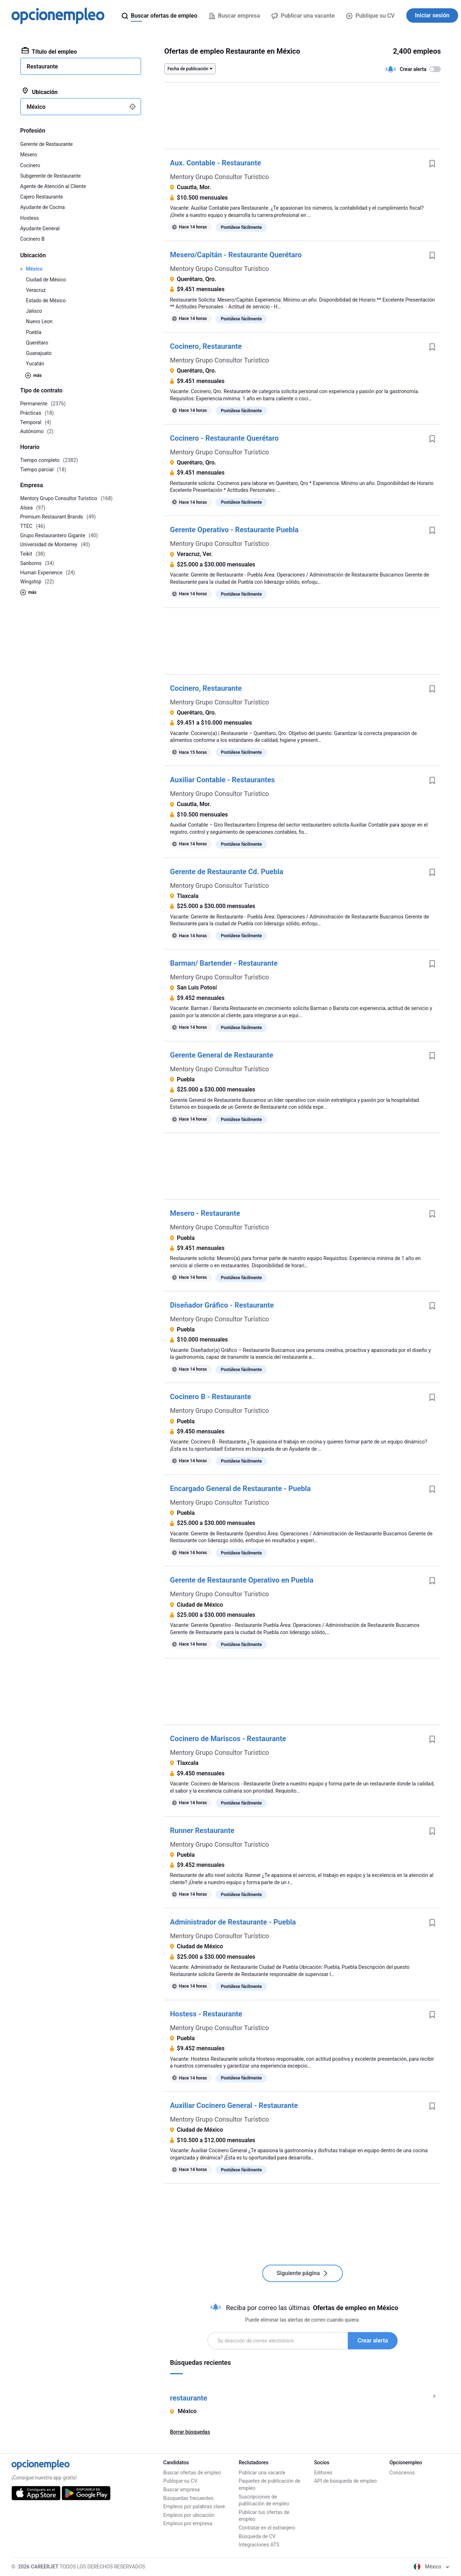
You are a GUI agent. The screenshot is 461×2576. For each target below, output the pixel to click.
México (34, 269)
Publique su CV (370, 15)
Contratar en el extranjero (267, 2528)
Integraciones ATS (259, 2545)
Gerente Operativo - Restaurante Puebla (234, 529)
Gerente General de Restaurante (221, 1055)
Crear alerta (373, 2340)
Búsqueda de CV (257, 2536)
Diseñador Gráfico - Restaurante (222, 1305)
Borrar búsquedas (190, 2432)
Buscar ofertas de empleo (192, 2472)
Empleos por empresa (187, 2523)
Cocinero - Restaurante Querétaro (224, 438)
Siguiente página (302, 2273)
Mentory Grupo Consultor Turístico (219, 177)
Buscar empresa (181, 2489)
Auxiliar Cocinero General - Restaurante (234, 2105)
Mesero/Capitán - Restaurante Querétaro (235, 254)
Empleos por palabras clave (194, 2506)
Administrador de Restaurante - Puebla (233, 1922)
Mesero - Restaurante (205, 1213)
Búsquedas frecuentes (188, 2498)
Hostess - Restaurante (206, 2014)
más (33, 375)
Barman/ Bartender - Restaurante (224, 963)
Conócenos (402, 2472)
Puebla (33, 332)
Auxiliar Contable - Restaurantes (222, 779)
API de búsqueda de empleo (345, 2481)
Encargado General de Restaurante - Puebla (240, 1488)
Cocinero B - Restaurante (210, 1396)
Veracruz (36, 290)
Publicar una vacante (262, 2472)
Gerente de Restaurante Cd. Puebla (226, 871)
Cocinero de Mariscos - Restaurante (228, 1738)
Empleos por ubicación (188, 2515)
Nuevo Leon (39, 321)
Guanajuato (39, 353)
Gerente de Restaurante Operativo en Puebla (241, 1580)
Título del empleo (49, 51)
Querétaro (37, 343)
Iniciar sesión (432, 15)
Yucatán (35, 363)
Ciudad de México (46, 279)
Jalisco (34, 311)
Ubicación (40, 91)
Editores (323, 2472)
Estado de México (46, 300)
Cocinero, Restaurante (206, 346)
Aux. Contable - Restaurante (215, 163)
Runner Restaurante (202, 1830)
